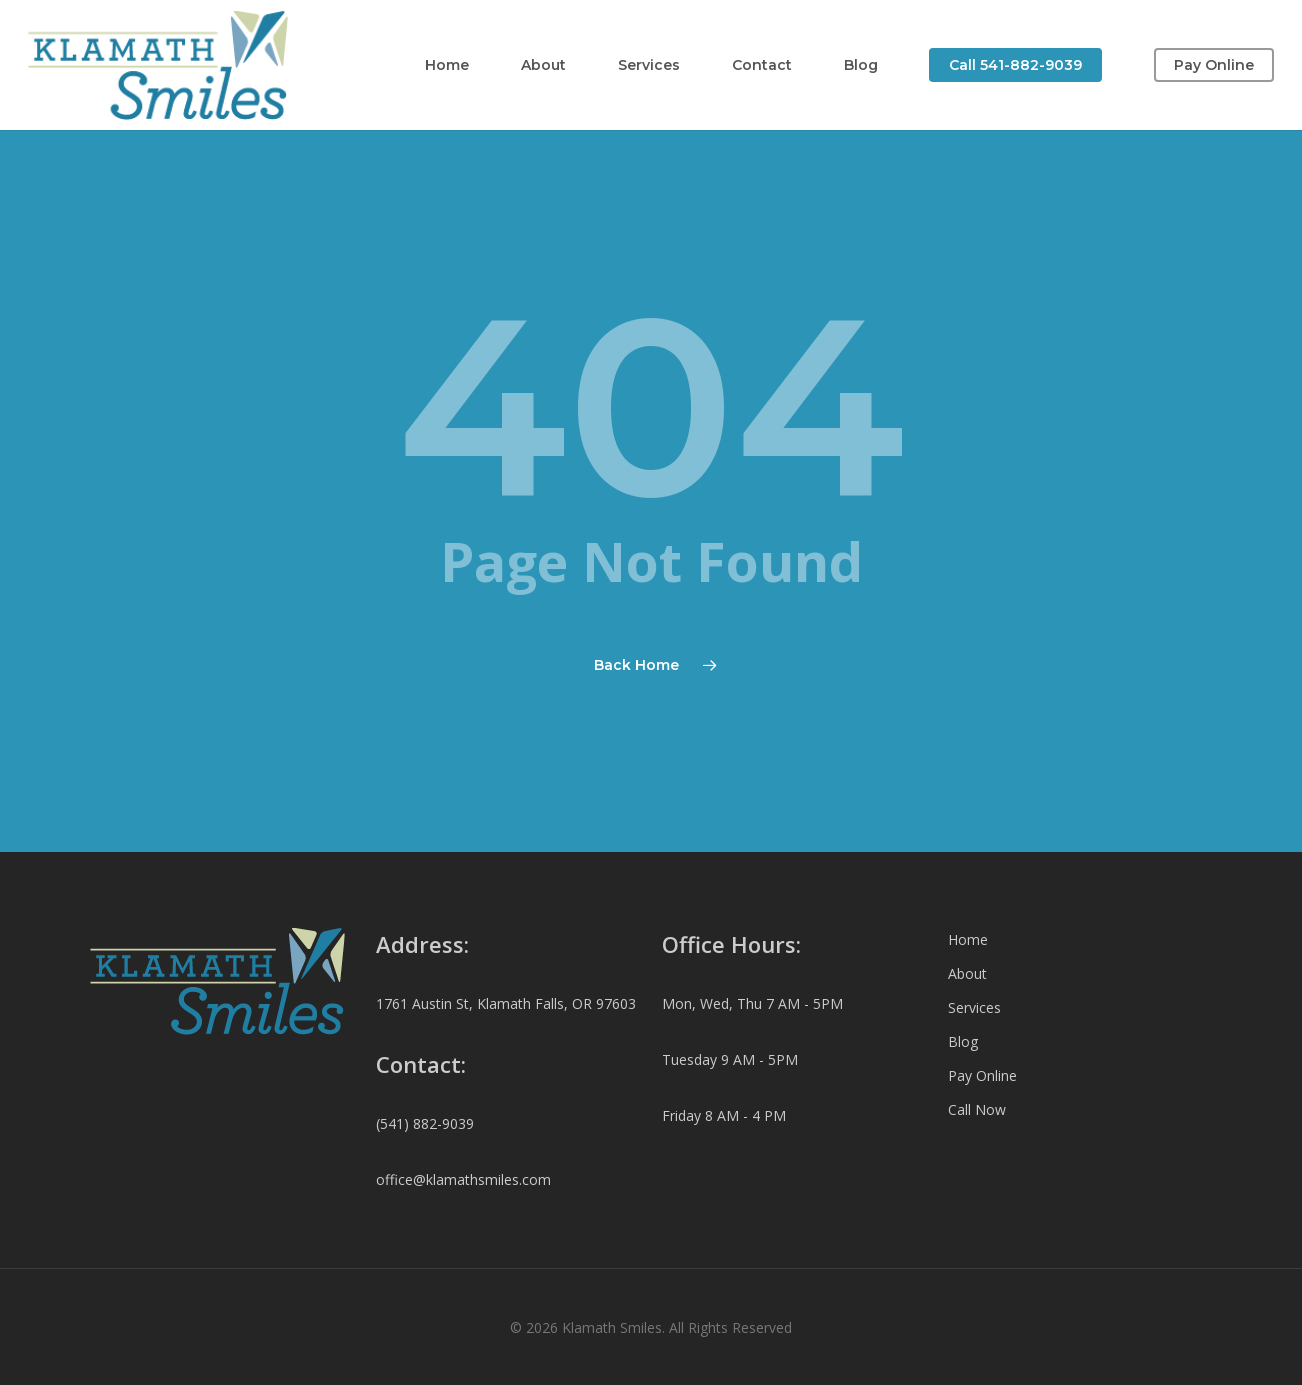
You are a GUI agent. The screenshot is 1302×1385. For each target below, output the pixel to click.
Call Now (977, 1109)
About (967, 973)
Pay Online (982, 1075)
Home (968, 939)
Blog (963, 1041)
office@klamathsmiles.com (463, 1179)
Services (974, 1007)
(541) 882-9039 (425, 1123)
